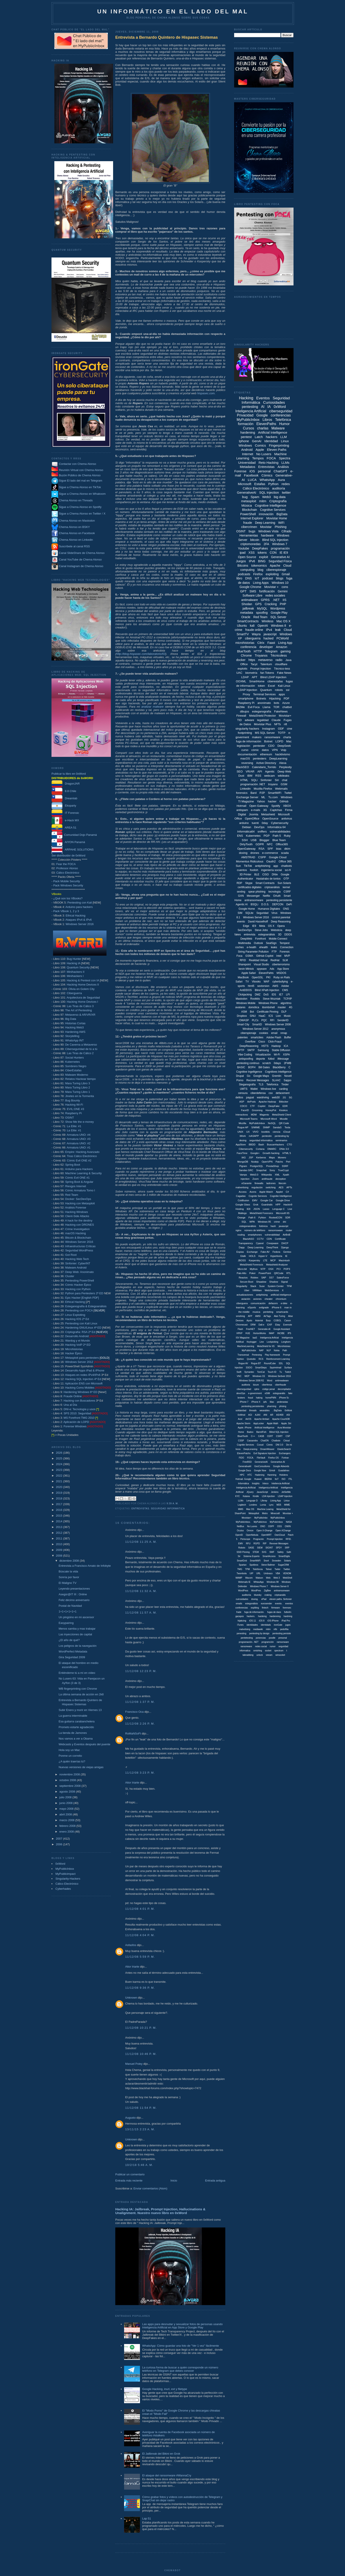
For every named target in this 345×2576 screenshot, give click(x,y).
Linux (285, 441)
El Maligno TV (67, 1583)
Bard (253, 792)
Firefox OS (273, 1458)
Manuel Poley (134, 2063)
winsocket (280, 1655)
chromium (281, 1299)
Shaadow (261, 1281)
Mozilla (242, 1123)
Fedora (276, 1252)
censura (243, 1093)
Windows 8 (278, 625)
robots (279, 690)
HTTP (258, 651)
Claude (276, 720)
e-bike (284, 1303)
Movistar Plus (262, 724)
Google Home (247, 908)
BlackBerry (279, 1067)
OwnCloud (280, 1535)
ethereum (266, 754)
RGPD (256, 1543)
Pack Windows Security (68, 885)
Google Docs (244, 1470)
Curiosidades (274, 402)
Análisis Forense (75, 1207)
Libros (267, 420)
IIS (284, 600)
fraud (250, 1398)
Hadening (259, 1475)
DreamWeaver (267, 1449)
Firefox (258, 574)
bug (245, 497)
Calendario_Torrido (264, 767)
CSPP (262, 857)
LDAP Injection (247, 690)
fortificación (267, 591)
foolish (254, 870)
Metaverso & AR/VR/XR (80, 1014)
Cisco (261, 1041)
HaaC (262, 1015)
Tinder (285, 1084)
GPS (258, 604)
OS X (271, 925)
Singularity (241, 1286)
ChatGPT (280, 471)
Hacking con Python (78, 1289)
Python (273, 484)
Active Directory (266, 763)
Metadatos (247, 467)
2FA (266, 544)
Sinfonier (266, 780)
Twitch (288, 1372)
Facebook (251, 475)
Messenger (253, 895)
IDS (274, 994)
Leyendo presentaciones (74, 1588)
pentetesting (247, 1638)
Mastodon (241, 998)
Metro (265, 1513)
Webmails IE (244, 1582)
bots (276, 703)
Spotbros (254, 1565)
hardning (288, 1616)
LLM (283, 437)
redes (285, 484)
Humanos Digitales (269, 908)
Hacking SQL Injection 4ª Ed (83, 1379)
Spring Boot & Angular (79, 1181)
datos (265, 750)
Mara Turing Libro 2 (77, 1087)
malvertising (242, 1187)
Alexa (282, 763)
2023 (59, 1469)
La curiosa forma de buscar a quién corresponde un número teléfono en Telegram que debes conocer (180, 2369)
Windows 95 (264, 1221)
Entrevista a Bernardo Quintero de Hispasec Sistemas (166, 37)
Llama (266, 707)
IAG (244, 1157)
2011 (59, 1538)
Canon (287, 1320)
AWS (275, 986)
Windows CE (258, 1376)
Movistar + (271, 587)
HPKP (239, 1333)
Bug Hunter (74, 958)
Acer (240, 1419)
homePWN (271, 1398)
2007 (59, 1838)
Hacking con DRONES (79, 1224)
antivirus (286, 818)
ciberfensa (267, 1385)
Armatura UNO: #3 (78, 1139)
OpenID (239, 1535)
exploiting (272, 574)
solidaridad (241, 1410)
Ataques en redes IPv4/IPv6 (82, 1375)
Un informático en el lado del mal (172, 11)
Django (285, 1247)
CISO (265, 874)
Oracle (245, 617)
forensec (287, 1608)
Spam (255, 497)
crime (277, 1221)
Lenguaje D (252, 1500)
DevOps (259, 827)
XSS (251, 552)
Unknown (131, 1997)
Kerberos (261, 1157)
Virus (274, 913)
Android (247, 449)
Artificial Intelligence (272, 432)
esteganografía (261, 711)
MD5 (279, 1505)
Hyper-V (263, 1256)
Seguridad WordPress (79, 1250)
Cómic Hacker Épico (78, 1284)
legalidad (263, 720)
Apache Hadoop (267, 1101)
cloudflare (281, 664)
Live (290, 1209)
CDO (271, 745)
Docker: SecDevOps (78, 1199)
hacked (268, 638)
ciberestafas (275, 681)
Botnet (268, 741)
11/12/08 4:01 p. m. (140, 1908)
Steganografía (247, 1084)
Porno (239, 1080)
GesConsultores (262, 1466)
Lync (271, 1505)
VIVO (255, 1131)
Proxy (246, 694)
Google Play (279, 612)
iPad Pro (286, 1620)
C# (287, 1191)
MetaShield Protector (262, 715)
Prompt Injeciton (275, 1539)
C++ (253, 1436)
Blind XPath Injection (267, 990)
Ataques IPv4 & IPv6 (79, 919)
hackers (271, 437)
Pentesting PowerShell (79, 1280)
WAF (266, 981)
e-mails (255, 810)
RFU (248, 1543)
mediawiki (258, 1629)
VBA (278, 1573)
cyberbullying (280, 981)
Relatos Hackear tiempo (80, 1079)
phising (282, 1406)
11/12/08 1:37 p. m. (140, 1701)
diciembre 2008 (69, 1560)
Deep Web (284, 771)
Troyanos (261, 655)
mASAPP (254, 1136)
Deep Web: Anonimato (79, 1272)
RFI (272, 1020)
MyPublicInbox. (243, 1522)
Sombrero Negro (75, 1066)
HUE (248, 1333)
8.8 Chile (63, 791)
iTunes (240, 1625)
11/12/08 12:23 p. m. (141, 1671)
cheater (268, 1299)
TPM (247, 1569)
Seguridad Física (280, 561)
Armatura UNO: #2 (78, 1143)
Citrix (260, 642)
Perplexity (285, 767)
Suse (262, 1286)
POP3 (287, 1269)
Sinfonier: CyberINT (77, 1263)
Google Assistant (281, 1329)
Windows (245, 445)
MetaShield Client (281, 1114)
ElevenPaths (266, 424)
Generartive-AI (278, 1462)
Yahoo (261, 801)
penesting (241, 1633)
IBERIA (268, 1479)
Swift (239, 1372)
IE (286, 1256)
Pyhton (262, 1217)
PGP (267, 835)
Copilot (261, 1106)
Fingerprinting (279, 445)
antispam (242, 810)
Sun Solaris (284, 883)
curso (244, 750)
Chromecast (242, 1325)
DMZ (258, 994)
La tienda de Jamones (73, 1732)
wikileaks (283, 775)
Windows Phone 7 (259, 1586)
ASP (241, 1101)
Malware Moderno (76, 1074)
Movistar (266, 527)
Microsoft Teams (249, 1118)
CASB (261, 1436)
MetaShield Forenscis (251, 1264)
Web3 (266, 497)
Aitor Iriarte (132, 1782)
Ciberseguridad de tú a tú (81, 1049)
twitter (286, 492)
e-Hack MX (65, 820)
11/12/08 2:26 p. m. (140, 1723)
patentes (243, 1037)
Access (242, 1191)
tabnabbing (247, 1655)
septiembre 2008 (70, 1785)
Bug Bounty (72, 1100)
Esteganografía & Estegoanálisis (85, 1306)
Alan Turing (279, 1316)
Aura (281, 480)
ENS (240, 835)
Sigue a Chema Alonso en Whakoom (82, 493)
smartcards (282, 1312)
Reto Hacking (268, 462)
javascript (270, 634)
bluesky (257, 1595)
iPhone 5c (284, 1398)
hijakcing (242, 1620)
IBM (249, 775)
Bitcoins (242, 565)
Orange (241, 1217)
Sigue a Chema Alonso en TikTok (80, 487)
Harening (271, 1475)
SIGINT (269, 1547)
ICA (286, 1046)
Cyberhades (63, 1888)
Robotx (241, 1547)
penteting (268, 1312)
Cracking (271, 604)
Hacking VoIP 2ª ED (77, 1344)
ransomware (272, 737)
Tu (280, 1372)
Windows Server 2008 (278, 1024)
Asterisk (259, 1320)
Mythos (253, 1269)
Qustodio (251, 1359)
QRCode (278, 1273)
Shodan (247, 604)
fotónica (263, 1226)
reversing (247, 763)
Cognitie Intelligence (281, 1196)
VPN (275, 750)
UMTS (243, 1088)
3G (265, 810)
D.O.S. (265, 904)
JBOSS (242, 1260)
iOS (252, 471)
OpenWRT (266, 1535)
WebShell (287, 1578)
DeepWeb (246, 938)
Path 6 (251, 1217)
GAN (241, 895)
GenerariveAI (261, 1462)
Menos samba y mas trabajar (77, 1628)
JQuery (249, 1492)
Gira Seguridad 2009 (72, 1657)
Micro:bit (242, 1269)
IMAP (271, 1333)
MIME (287, 1505)
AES (281, 1187)
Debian (246, 827)
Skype (248, 883)
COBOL (277, 1320)
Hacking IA (73, 963)
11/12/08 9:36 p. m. (140, 1987)
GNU (253, 1015)
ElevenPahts (266, 973)
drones (254, 852)
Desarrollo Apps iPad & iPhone (84, 1370)
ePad (263, 1599)
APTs (289, 1187)
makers (257, 737)
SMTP (251, 1050)
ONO (262, 1526)
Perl (288, 1161)
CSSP (241, 1440)
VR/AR (250, 771)
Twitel (288, 792)
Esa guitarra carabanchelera (76, 1721)
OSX (270, 1269)
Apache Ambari (261, 1419)
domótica (253, 1007)
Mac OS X (283, 621)
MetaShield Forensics (261, 1213)
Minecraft (275, 1513)
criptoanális (280, 1595)
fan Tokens (267, 672)
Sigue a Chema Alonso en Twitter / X (82, 513)
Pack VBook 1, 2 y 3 (66, 911)
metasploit (248, 501)
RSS (258, 775)
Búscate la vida (68, 1571)
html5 (251, 986)
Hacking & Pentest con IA (83, 980)
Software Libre (252, 595)
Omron (250, 1530)
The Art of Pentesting (78, 1010)
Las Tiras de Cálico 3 (80, 1006)
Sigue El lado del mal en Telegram (76, 480)
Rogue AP (242, 1127)
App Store (283, 968)
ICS (270, 1015)
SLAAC (276, 1080)
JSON (256, 1209)
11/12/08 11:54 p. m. (141, 2107)
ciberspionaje (248, 1033)
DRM (253, 1325)
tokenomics (259, 565)
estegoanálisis (266, 934)
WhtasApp (258, 1582)
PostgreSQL (256, 1166)
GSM (284, 784)
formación (245, 424)
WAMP (238, 1578)
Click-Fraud (274, 1041)
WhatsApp (267, 480)
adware (249, 720)
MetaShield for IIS (265, 1346)
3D (279, 934)
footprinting (245, 732)
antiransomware (253, 900)
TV (247, 981)
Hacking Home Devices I (82, 1001)
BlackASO (248, 1239)
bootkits (265, 1131)
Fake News (284, 672)
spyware (262, 968)
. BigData (277, 1410)
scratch (266, 1063)
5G (290, 1097)
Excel (271, 685)
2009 (59, 1550)
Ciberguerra (74, 993)
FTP (274, 951)
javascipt (283, 1226)
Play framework (272, 1355)
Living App (285, 642)
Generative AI (280, 557)
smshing (240, 1316)
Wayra (256, 634)
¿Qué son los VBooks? (68, 898)
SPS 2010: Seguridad (77, 1413)
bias (278, 848)
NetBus (240, 1526)
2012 (59, 1532)
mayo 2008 (66, 1808)
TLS (261, 1084)
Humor (284, 424)
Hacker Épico (73, 1353)
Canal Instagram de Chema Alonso (81, 566)
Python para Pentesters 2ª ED (84, 1293)
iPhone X (256, 1402)
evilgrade (264, 1307)
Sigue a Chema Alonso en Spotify (80, 507)
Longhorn (285, 1342)
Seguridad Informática (168, 1508)
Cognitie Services (245, 1445)
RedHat (274, 960)
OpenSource (270, 818)
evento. (278, 1603)
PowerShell (248, 514)
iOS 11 (252, 1620)
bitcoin (254, 540)
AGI (250, 1415)
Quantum (266, 690)
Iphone (244, 441)
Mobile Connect (278, 938)
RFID (243, 960)
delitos (239, 1097)
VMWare (257, 1290)
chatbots (286, 865)
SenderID (282, 1020)
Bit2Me (240, 707)
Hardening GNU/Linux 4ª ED (83, 1327)
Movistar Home (276, 518)
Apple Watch (266, 1191)
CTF (252, 1106)
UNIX (240, 1131)
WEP (247, 1376)
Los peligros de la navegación (77, 1645)
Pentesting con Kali (79, 902)
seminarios (281, 1140)
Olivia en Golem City (81, 989)
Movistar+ (285, 715)
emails (239, 1603)
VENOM (287, 1573)
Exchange (252, 1252)
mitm (262, 501)
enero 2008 (67, 1831)
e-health (251, 947)
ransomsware (275, 1230)
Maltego (242, 1213)
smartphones (255, 1234)
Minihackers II (75, 971)
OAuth (277, 895)
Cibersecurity (246, 1149)
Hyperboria (276, 1256)
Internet (247, 454)
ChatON (265, 1440)
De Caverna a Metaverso (81, 1044)
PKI (268, 977)
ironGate (278, 1625)
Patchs (279, 1161)
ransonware (246, 1646)
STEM (256, 1552)
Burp (268, 1320)
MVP (287, 955)
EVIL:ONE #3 (75, 1109)
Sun (238, 865)
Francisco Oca (134, 1711)
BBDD (252, 1144)
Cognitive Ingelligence (249, 1071)
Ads (272, 968)
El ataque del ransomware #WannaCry (166, 2475)
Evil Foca (253, 707)
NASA (289, 1522)
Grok (255, 1204)
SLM (285, 960)
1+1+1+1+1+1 (67, 1611)
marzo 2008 (67, 1820)
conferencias (281, 415)
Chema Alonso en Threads (72, 500)
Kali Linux (284, 685)
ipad (242, 552)
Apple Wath (272, 1423)
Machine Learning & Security (83, 1173)
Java (288, 660)
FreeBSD (247, 1462)
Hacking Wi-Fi (74, 1104)
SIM (240, 913)
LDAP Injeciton (285, 1496)
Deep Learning (265, 522)
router (289, 1230)
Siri (277, 780)
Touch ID (272, 1372)
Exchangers (285, 1453)
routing (241, 1234)
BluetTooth (243, 1436)
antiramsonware (282, 1590)
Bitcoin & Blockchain (78, 1237)
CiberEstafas (73, 1070)
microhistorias (244, 642)
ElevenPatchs (244, 1453)
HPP (278, 1204)
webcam (269, 775)
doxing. (254, 1599)
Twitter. (286, 1569)
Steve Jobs (261, 930)
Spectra (284, 458)
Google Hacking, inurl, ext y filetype (164, 2389)
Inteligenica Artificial (268, 1487)
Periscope (245, 1539)
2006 (59, 1844)
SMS (253, 591)
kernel (286, 887)
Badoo (250, 1432)
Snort (266, 1560)
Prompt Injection (260, 668)
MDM (254, 1114)
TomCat (260, 1372)
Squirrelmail (275, 1367)
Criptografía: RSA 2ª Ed (80, 1332)
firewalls (259, 1183)
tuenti (255, 823)
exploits (242, 668)
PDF (286, 698)
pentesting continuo (247, 1063)
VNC (239, 1376)
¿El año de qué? (69, 1640)
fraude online (254, 630)
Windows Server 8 (279, 1586)
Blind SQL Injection (275, 540)
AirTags (267, 1316)
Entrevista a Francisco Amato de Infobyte (85, 1565)
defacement (283, 1093)
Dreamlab (64, 798)
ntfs (275, 1629)
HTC (249, 1475)
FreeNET (250, 1329)
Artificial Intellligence (264, 1427)
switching (270, 1187)
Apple (259, 449)
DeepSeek (284, 745)
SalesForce (283, 1277)
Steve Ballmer (268, 1565)
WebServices (272, 1290)
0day (265, 823)
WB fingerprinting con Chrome (78, 1688)
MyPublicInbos (277, 1518)
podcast (267, 578)
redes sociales (275, 595)
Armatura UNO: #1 (78, 1147)
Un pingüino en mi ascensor (76, 1617)
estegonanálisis (247, 1226)
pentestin (267, 1136)
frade (238, 1612)
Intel (278, 955)
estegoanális (279, 1393)
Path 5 (277, 835)
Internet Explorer (251, 518)
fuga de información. (254, 1612)
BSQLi (254, 904)
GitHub (283, 801)
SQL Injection (269, 492)
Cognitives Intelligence (278, 1071)
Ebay (277, 1325)
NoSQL (272, 1123)
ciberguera (242, 1303)
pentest (246, 437)
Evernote (287, 1325)
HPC (242, 1475)
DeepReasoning (248, 1046)
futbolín (287, 1612)
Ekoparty (63, 805)
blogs (279, 578)
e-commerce (270, 852)
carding (283, 1088)
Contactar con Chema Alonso (77, 464)
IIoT (277, 1479)
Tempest (284, 943)
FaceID (245, 1110)
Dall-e (261, 1325)
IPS (289, 1333)
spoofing (262, 612)
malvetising (244, 1629)
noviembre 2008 (70, 1774)
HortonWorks (259, 1333)
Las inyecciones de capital (75, 1634)
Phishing (280, 527)
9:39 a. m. (172, 1503)
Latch (259, 437)
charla (287, 737)
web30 (276, 1097)
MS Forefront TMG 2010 (79, 1417)
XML (277, 1174)
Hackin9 (287, 1204)
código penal (268, 1389)
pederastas (282, 1402)
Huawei (257, 1479)
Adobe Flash (273, 1037)
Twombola (242, 1573)
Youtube (243, 548)
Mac (289, 741)
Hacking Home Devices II (83, 984)
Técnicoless (278, 655)
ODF (281, 728)
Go (248, 1075)
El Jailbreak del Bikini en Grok (161, 2453)
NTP (263, 1269)
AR (271, 1415)
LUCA (252, 480)
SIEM (259, 1547)
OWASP (244, 1020)
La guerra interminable (73, 1715)
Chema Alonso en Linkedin (72, 539)
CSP (288, 1436)
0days (277, 1063)
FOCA (271, 458)
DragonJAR (65, 783)
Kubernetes (72, 1061)
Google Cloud (277, 857)
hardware (267, 535)
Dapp (241, 1247)
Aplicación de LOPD (76, 1422)
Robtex (254, 1277)
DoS (266, 994)
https (251, 660)
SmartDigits (284, 1556)
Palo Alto (241, 1273)
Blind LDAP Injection (273, 677)
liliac (272, 1402)
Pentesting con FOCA (79, 1310)
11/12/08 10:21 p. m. (141, 2027)
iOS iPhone (273, 1620)
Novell (288, 1075)
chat (284, 780)
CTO (289, 1144)
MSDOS (281, 973)
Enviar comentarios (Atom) (150, 2188)
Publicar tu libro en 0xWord (68, 773)
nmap (283, 1033)
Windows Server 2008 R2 (251, 1380)
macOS (245, 758)
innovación (266, 514)
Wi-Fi (277, 1054)
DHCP (284, 1243)
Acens (253, 1191)
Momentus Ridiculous (249, 861)
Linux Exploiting (75, 1314)
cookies (263, 1033)
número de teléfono (254, 1230)
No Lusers (263, 454)
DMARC (272, 1149)
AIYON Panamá (68, 842)
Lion (278, 1015)
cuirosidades (242, 1599)
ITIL (290, 1479)
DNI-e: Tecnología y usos (79, 1409)
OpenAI (262, 625)
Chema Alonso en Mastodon (73, 520)
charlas (262, 428)
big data (279, 497)
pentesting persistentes (252, 1406)
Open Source (247, 557)
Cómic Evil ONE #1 (77, 1177)
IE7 (281, 994)
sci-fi (288, 870)
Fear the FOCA (66, 864)
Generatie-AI (264, 1329)
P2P (262, 792)
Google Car (266, 1200)
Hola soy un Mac (69, 1750)
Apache (275, 565)
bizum (256, 1385)
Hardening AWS (75, 1031)
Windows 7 (279, 544)
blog (260, 569)
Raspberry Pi (73, 1113)
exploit (263, 557)
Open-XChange (283, 1530)
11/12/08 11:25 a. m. (141, 1541)
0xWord (60, 1863)
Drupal (240, 1075)
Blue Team (279, 840)
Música (246, 505)
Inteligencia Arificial (269, 1337)
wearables (265, 1410)
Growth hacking (270, 1153)
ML (263, 797)
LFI (288, 994)
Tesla (287, 1127)
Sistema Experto (251, 1556)
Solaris (287, 1560)
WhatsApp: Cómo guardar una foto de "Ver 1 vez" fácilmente (180, 2345)
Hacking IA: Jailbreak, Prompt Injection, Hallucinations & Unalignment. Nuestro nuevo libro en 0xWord (160, 2211)
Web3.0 (254, 1174)
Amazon (281, 647)
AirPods (251, 1101)
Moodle (284, 1118)
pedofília (284, 1629)
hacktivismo (282, 754)
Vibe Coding (245, 1054)
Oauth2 (271, 861)
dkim (287, 848)
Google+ (255, 1153)
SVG (264, 1552)
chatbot (287, 707)
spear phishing (256, 891)
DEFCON (277, 904)
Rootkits (255, 998)
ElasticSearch (284, 1449)
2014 (59, 1521)
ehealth (263, 947)
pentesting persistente (279, 900)
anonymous (278, 1028)
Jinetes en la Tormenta (79, 1096)
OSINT (69, 1117)
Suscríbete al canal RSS (74, 546)
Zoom (255, 1179)
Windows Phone (268, 1003)
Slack (253, 1286)
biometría (251, 672)
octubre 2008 (68, 1780)
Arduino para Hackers (79, 1169)
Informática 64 (277, 827)
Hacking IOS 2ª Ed (77, 1319)
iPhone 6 (276, 1307)
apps (282, 694)
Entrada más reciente (129, 2180)
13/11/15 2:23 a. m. (140, 2129)
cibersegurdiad (244, 1389)
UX (248, 1131)
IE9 (254, 925)
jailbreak (248, 608)
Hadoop (276, 1046)
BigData (282, 514)
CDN (269, 1239)
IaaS (255, 1337)
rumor (272, 1646)
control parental (281, 917)
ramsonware (283, 1642)
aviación (245, 1299)
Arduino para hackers (79, 907)
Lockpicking (272, 1342)
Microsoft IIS (283, 1213)
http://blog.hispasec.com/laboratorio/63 (140, 653)
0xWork (288, 1410)
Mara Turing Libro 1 (77, 1092)
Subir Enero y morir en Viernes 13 (80, 1710)
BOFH (251, 1067)
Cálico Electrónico (67, 872)
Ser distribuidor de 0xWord (68, 855)
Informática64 (246, 831)
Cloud (288, 630)
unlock (260, 1655)
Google (262, 415)
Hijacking (275, 698)
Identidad (271, 441)
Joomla (253, 814)
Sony (272, 1170)
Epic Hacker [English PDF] (82, 1297)
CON (273, 552)
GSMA (249, 955)
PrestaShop (272, 1166)
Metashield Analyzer (277, 1264)
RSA (261, 848)
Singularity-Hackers (67, 1878)
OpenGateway (246, 848)
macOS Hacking (75, 1233)
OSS (279, 1526)
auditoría (278, 488)
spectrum (278, 1650)
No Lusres (252, 1526)
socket (268, 1650)
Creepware (273, 1243)
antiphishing (262, 865)
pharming (271, 1406)
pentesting (250, 407)
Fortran (285, 1458)
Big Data (70, 1019)
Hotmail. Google (243, 1479)
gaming (286, 651)
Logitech (242, 1505)
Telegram (271, 651)
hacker (272, 801)
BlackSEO (242, 767)
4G (290, 1007)
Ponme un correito (70, 1755)
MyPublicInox (260, 1522)
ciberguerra (253, 638)
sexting (241, 891)
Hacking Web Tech (77, 1259)
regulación (257, 1187)
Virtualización (263, 1054)
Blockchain (249, 509)
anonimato (264, 703)
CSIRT (279, 1436)
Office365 (282, 844)
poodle (272, 1638)
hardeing (262, 1616)
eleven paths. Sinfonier (280, 1599)
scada (285, 852)
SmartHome (256, 681)
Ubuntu (242, 625)
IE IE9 (284, 552)
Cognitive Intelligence (270, 505)
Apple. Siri (286, 1423)
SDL (281, 1363)
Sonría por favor (69, 1577)
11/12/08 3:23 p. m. (140, 1772)
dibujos (244, 711)
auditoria (246, 1385)
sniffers (262, 831)
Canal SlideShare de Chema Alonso (82, 553)
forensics (242, 792)
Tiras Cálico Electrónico (82, 1156)
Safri (288, 1552)
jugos (288, 1625)
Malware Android (75, 1267)
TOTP (281, 732)
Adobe (285, 986)
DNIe (275, 874)
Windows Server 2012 (79, 1362)
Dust (241, 775)
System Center (276, 1286)
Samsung (263, 1050)
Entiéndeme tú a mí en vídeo (77, 1672)
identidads (266, 1625)
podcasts (244, 574)
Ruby (287, 835)
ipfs (265, 1402)
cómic (255, 750)
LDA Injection (268, 1496)
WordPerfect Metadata (73, 1651)
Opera (280, 925)
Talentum (266, 664)
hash (273, 1226)
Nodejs (255, 1161)
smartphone (245, 698)
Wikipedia (266, 1174)
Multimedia (244, 943)
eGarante (247, 1183)
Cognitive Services (273, 509)
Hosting (239, 1209)
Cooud (260, 1445)
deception (280, 1179)
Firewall (241, 715)
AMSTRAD (248, 857)
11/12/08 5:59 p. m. (140, 1956)
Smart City (243, 1024)
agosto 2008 (67, 1791)
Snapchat (261, 1170)
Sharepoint (244, 964)
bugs (252, 531)
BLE (256, 874)
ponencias (261, 1638)
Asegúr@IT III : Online (73, 1594)
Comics (260, 445)
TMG (239, 1569)
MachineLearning (245, 1346)
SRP (287, 1547)
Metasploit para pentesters (87, 1357)
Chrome (246, 655)
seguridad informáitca (261, 1140)
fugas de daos (274, 1612)
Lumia (263, 1505)
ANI (265, 1415)
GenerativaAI (245, 1466)
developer (266, 647)
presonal (282, 1638)
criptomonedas (250, 544)
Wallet (254, 1088)
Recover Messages (257, 1080)
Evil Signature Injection (264, 1453)
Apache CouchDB (281, 1419)
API (259, 771)
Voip (283, 750)
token (261, 685)
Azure (286, 703)
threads (253, 1410)
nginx (238, 1230)
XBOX (287, 805)
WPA (252, 1221)
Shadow (273, 1281)
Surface (288, 1367)
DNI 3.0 (279, 1445)
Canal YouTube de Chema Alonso (80, 559)
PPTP (240, 1050)
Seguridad (262, 913)
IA (269, 407)
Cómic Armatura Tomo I (80, 1190)
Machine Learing (265, 1509)
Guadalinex (283, 1470)
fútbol (271, 1058)
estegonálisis (251, 1603)
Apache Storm (243, 1423)
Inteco (265, 1483)
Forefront (260, 938)
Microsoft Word (269, 1118)
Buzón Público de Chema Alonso (80, 475)
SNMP (266, 1127)
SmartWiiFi (255, 1560)
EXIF (269, 1325)
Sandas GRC (246, 1170)
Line (262, 1342)
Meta (262, 925)
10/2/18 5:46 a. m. (139, 2165)
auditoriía (246, 1595)
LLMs (285, 462)
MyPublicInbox (64, 1868)
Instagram (268, 728)
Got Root (71, 1254)
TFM (289, 1286)
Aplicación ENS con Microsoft (84, 1383)
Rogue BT (256, 1363)
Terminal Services (264, 694)
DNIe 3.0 (284, 1149)
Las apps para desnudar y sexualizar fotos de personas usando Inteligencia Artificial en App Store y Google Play (182, 2325)
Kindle (256, 1496)
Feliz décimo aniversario (74, 1600)
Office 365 (285, 861)
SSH (245, 840)
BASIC (241, 1067)
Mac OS (250, 1509)
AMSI (258, 1316)
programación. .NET (248, 1642)
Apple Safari (248, 973)
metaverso (265, 660)
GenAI (256, 441)
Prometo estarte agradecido (76, 1727)
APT (254, 677)
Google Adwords (281, 1466)
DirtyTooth (246, 844)
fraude (247, 522)
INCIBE (280, 1333)
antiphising (262, 1294)
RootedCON (275, 1217)
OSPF (271, 1526)
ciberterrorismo (281, 964)
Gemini (282, 591)
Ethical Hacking (75, 915)
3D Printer (245, 874)
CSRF (287, 891)
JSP (251, 1157)
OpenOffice (252, 818)
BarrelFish (261, 1432)
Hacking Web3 (74, 1027)
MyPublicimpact (65, 1873)
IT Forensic (65, 812)
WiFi (281, 522)
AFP (250, 1316)
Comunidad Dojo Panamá (74, 834)
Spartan (242, 1565)
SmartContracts (248, 621)
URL (258, 1573)
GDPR (260, 844)
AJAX (258, 1415)
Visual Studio (261, 964)
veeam (269, 1655)
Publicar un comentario (130, 2174)
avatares (240, 1007)
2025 (59, 1458)
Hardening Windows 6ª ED (80, 1392)
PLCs (255, 1020)
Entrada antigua (215, 2180)
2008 (59, 1555)
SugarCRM (283, 1565)
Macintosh (284, 1260)
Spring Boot (72, 1164)
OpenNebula (252, 1535)
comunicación (258, 1303)
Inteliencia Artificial (281, 1483)
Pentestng (257, 1355)
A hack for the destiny (78, 1220)
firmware (275, 1608)
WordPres (256, 1590)
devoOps (240, 1393)
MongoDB (242, 1161)
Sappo (287, 1080)
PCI (279, 1269)
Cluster (69, 1276)
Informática (243, 1483)
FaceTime (242, 1153)
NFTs (277, 724)
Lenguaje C (278, 1209)
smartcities (257, 1037)
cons (285, 587)
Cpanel (260, 1243)
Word (269, 1380)
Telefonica (272, 1084)
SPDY (279, 1547)
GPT (243, 591)
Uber (246, 1290)
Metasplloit (254, 1513)
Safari (239, 981)
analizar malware (152, 706)
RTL (288, 1273)
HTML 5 (287, 1153)
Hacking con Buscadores (79, 1400)
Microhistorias (74, 1349)
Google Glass (242, 1204)
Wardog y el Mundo (77, 1340)
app (275, 865)
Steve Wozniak (272, 998)
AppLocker (258, 1423)
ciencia (276, 1131)
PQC (264, 1020)
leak (278, 630)
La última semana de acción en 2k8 (81, 1694)
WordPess (243, 1590)
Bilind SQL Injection (278, 1432)
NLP (268, 1350)
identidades (252, 1625)
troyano (273, 784)
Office (244, 664)
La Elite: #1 (74, 1126)
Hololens (283, 1475)
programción (267, 1642)
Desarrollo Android (77, 1336)
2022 (59, 1475)
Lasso (266, 1209)
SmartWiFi (274, 792)
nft (285, 724)
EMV (254, 1200)
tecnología (274, 891)
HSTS (264, 1046)
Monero (282, 1157)
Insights (255, 1483)
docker (241, 660)
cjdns (256, 1389)
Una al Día (70, 1404)
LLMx (240, 1500)
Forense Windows (75, 1426)
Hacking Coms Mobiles (79, 1387)
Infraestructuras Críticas (80, 1246)
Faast (271, 642)
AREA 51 (63, 827)
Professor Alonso (67, 868)
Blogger (265, 840)
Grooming (257, 1110)
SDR (287, 1217)
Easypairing (66, 1623)
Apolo (249, 1320)
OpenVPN (267, 1161)
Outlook (258, 943)
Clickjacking (245, 994)
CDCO (243, 1106)
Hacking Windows (76, 1212)
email (274, 1033)
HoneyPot (271, 1110)
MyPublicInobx (249, 1350)
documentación (247, 754)
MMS (240, 1509)
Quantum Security (78, 967)
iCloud (286, 1131)
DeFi (289, 904)
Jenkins (275, 1492)
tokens (262, 552)
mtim (268, 1629)
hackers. (251, 1616)
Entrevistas (140, 1508)
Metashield (268, 814)
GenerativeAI (246, 492)
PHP (283, 604)
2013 (59, 1527)
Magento (264, 1114)
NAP (261, 1350)
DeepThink (272, 1247)
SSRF (285, 1166)
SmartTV (243, 634)
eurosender (266, 1603)
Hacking (246, 398)
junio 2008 (66, 1803)
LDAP (245, 677)
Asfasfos (130, 1945)
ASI (288, 1415)
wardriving (263, 1097)
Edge (246, 925)
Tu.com (273, 797)
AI (262, 407)
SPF (270, 848)
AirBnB (286, 1234)
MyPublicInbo (261, 1518)
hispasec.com (206, 393)
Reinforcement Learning (278, 1359)
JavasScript (262, 1492)
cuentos (242, 870)
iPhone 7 (244, 1402)
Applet (279, 1191)
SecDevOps (245, 930)
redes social (261, 1646)
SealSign (271, 943)
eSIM (267, 1393)
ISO (283, 1479)
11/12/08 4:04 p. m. (140, 1935)
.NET (276, 600)
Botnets (261, 698)
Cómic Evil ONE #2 (79, 1160)
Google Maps (261, 1075)
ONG (286, 908)
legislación (243, 745)
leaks (274, 947)
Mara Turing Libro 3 (77, 1083)
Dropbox (242, 1015)
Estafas (259, 484)
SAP (263, 1277)
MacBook (243, 977)
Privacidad (245, 415)
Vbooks (256, 981)
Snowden (276, 1560)
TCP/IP (287, 998)
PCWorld (282, 638)
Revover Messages (279, 1543)
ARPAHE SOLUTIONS (72, 849)
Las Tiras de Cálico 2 (80, 1053)
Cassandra (252, 1440)
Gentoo (287, 1252)
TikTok (248, 865)
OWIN (288, 1526)
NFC (270, 844)
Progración (258, 1539)
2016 (59, 1510)
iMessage (283, 1058)
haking (259, 1398)
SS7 (271, 1277)
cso (271, 1093)
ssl (287, 690)
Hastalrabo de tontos (268, 878)
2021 (59, 1481)
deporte (260, 1058)
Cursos (248, 428)
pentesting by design (259, 1633)
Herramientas (248, 535)
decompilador (284, 1389)
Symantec (249, 1372)
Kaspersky (254, 1260)
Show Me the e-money (79, 1121)
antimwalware (282, 1380)
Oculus (240, 1530)
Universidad (246, 462)
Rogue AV (243, 1363)
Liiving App (275, 1500)
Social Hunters (74, 1057)
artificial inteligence (281, 1294)
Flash (240, 1329)
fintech (265, 1608)
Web (268, 1578)
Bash (261, 1144)
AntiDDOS (246, 990)
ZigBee (267, 1590)
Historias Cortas (75, 1023)
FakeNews (281, 711)
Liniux (287, 1500)
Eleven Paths (276, 449)
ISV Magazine (243, 1337)
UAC (239, 672)
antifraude (267, 1179)
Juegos (241, 561)
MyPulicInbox (276, 1522)
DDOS (288, 934)
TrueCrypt (283, 1170)
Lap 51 (146, 2518)
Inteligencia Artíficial (245, 1487)
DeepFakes (260, 548)
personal (264, 471)
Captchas (276, 810)
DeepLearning (278, 758)
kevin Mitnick (246, 968)
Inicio (174, 2180)
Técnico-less (282, 668)
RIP (265, 1543)
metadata (246, 612)
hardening (247, 432)
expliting (255, 1608)
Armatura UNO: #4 (78, 1134)
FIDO (241, 1458)
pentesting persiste (281, 1633)
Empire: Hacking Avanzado (82, 1152)
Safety (280, 1552)
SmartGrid (242, 1560)
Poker (252, 1273)
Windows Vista (268, 531)
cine (289, 728)
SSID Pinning (243, 1552)
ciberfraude (280, 1385)
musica (256, 1312)
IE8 (248, 1209)
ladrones (270, 1183)
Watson (259, 1578)
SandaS (277, 1127)
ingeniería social (271, 870)
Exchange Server (247, 797)
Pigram (243, 1166)
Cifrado (286, 531)
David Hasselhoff (258, 921)
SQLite (249, 913)
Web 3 (276, 1578)
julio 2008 (65, 1797)
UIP (251, 1573)
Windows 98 (273, 1582)
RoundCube (270, 1363)
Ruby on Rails (281, 977)
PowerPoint (265, 1273)
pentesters (259, 758)
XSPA (286, 1054)
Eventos (263, 398)
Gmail (286, 574)
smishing (257, 1650)
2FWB (287, 1063)
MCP (273, 1260)
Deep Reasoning (280, 921)
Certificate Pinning (267, 1011)
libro (239, 578)
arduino (244, 823)
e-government (255, 1393)
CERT (270, 1436)
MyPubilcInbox (257, 1123)
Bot (252, 1011)
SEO (239, 771)
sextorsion (263, 986)
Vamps (243, 1174)
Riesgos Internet (75, 1186)
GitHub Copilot (264, 955)
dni (284, 1221)
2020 (59, 1487)
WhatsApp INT (74, 1040)
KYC (237, 1496)
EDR (285, 1106)
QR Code (284, 1123)
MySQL (262, 608)
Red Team (71, 1194)
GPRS (265, 600)
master (282, 1007)
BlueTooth (244, 651)
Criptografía (277, 501)
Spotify (275, 805)
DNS (248, 578)
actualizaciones (245, 1294)
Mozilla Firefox (263, 788)
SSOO (249, 1367)
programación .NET (252, 784)
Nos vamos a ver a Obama (76, 1738)
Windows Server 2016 (80, 924)
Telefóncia (258, 1569)
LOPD (279, 741)
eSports (252, 1307)
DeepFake (274, 1106)
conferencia (248, 647)
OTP (286, 878)
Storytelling (72, 1036)
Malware (278, 428)
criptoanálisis (272, 887)
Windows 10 (280, 582)
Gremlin (276, 1075)
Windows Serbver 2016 (279, 1376)
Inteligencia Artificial (250, 411)
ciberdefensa (258, 1093)
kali (252, 625)
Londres (253, 1505)
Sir (239, 1556)
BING (262, 561)
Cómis (269, 1445)
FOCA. (250, 1458)
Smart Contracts (265, 883)
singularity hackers (247, 728)
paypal (250, 1097)
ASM (244, 1011)
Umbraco (268, 1573)
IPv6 (252, 561)
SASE (251, 1547)
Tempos (258, 458)
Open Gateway (258, 805)
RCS (261, 1359)
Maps (272, 1157)
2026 (59, 1452)
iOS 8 (261, 1620)
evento (241, 921)
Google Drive (283, 1200)
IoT (257, 578)
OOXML (241, 681)
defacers (273, 1303)
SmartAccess (268, 1556)
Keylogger (252, 1342)
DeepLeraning (250, 1449)
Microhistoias (284, 1346)
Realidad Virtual (258, 960)
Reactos (243, 1277)
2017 (59, 1504)
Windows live (268, 1088)
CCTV (260, 1239)
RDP (239, 883)
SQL (244, 1221)
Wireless (267, 621)
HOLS (252, 1256)
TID (239, 720)
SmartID (257, 1024)
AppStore (241, 1144)
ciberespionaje (276, 569)
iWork (243, 1136)
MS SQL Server (265, 732)
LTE (265, 1260)
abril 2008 (66, 1814)
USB (254, 840)
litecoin (282, 1183)
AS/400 (279, 1415)
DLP (283, 1011)
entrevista (249, 934)
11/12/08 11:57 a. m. (141, 1612)
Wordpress (277, 608)
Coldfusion (243, 1200)
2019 (59, 1492)
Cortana (260, 1149)
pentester (259, 745)
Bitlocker (283, 1101)
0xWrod (241, 1415)
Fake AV (265, 1252)
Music (287, 1015)
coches (239, 947)
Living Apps (261, 582)
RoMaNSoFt (133, 1733)
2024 (59, 1464)
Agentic (269, 771)
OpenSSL (257, 977)
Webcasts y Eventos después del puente (84, 1744)
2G (284, 1097)
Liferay (264, 1500)
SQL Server (278, 617)
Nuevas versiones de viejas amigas (81, 1767)
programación (280, 548)
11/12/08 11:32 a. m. (141, 1591)
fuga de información (248, 741)
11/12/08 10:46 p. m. (141, 2054)
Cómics (266, 475)
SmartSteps (261, 1367)
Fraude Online (73, 1396)
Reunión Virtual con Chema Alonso (81, 470)
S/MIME (255, 1127)
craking (268, 1595)
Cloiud (286, 1440)
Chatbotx (276, 1440)
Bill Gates (264, 1067)
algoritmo (286, 1003)
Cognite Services (258, 1196)
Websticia (276, 930)
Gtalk (243, 1256)
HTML (244, 780)
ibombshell (268, 1007)
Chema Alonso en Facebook (77, 533)
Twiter (278, 1569)
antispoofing (246, 1058)
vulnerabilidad (272, 1234)
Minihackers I (75, 976)
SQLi (254, 780)
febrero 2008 (67, 1825)
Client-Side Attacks (77, 1216)
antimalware (249, 600)
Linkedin (245, 788)
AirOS (248, 1419)
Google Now (260, 1470)
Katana (246, 1496)
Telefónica (283, 420)
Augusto (130, 2117)
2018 (59, 1498)
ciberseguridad (280, 411)
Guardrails (267, 1204)
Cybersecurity (279, 823)
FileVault (261, 1458)
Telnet (269, 1569)
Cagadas (241, 1196)
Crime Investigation (77, 1229)
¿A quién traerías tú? (72, 1761)
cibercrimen (249, 527)
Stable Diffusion (281, 1050)
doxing (243, 852)
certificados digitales (249, 887)
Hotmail (241, 805)
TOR (276, 707)
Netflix (266, 895)
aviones (257, 1299)
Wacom (249, 1578)
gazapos (239, 1616)
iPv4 (269, 630)
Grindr (272, 1470)
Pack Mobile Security (66, 881)
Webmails (281, 788)
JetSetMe (286, 1492)
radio (278, 660)
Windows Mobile (245, 1003)
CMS (285, 990)
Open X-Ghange (264, 1530)
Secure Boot (246, 1281)
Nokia (277, 1350)
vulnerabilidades (280, 831)
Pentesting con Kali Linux (81, 1323)
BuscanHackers (275, 1144)
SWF (271, 1552)
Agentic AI (242, 904)
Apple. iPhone (244, 1427)
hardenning (275, 1616)
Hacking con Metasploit (80, 1203)
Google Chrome (250, 587)
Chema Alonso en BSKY (70, 527)
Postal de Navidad (70, 1605)
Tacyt (254, 664)
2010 (59, 1544)
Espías (240, 1252)
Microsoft (244, 484)
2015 (59, 1515)
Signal (284, 1281)
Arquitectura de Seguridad (83, 997)
